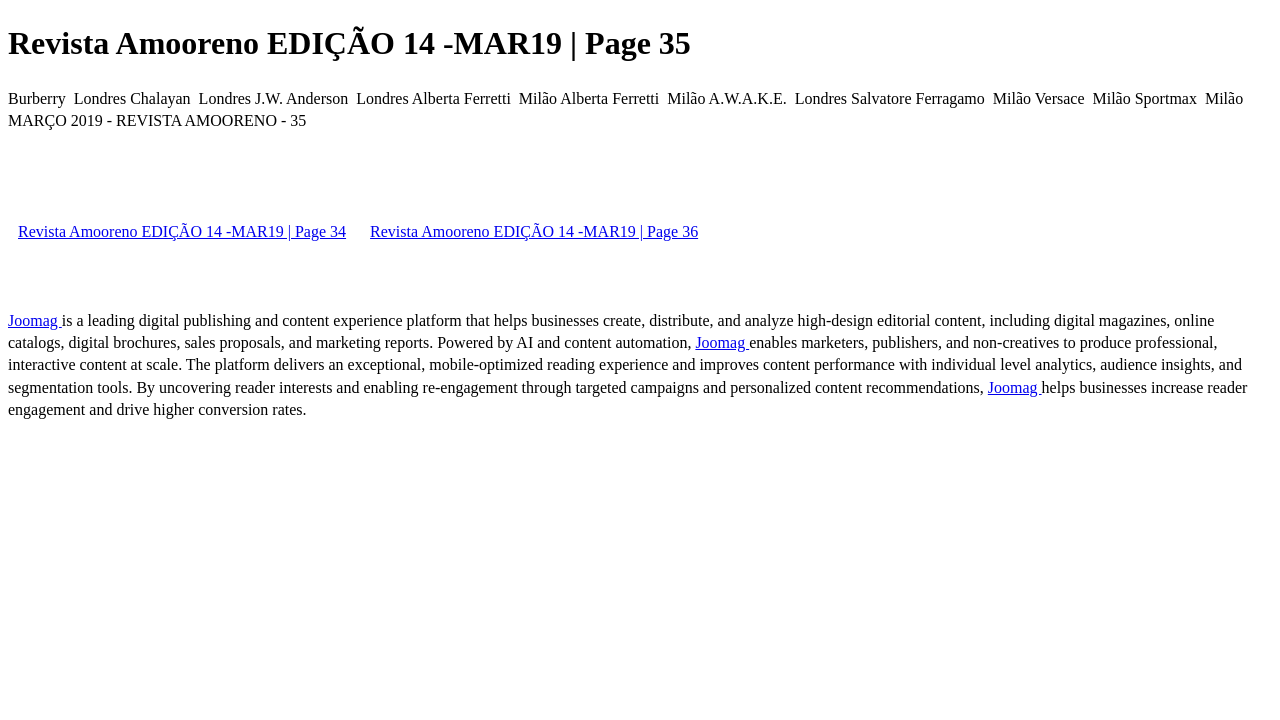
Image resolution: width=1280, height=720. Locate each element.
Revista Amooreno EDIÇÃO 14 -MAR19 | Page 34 (182, 231)
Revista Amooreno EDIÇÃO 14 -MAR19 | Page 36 (534, 231)
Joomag (35, 320)
